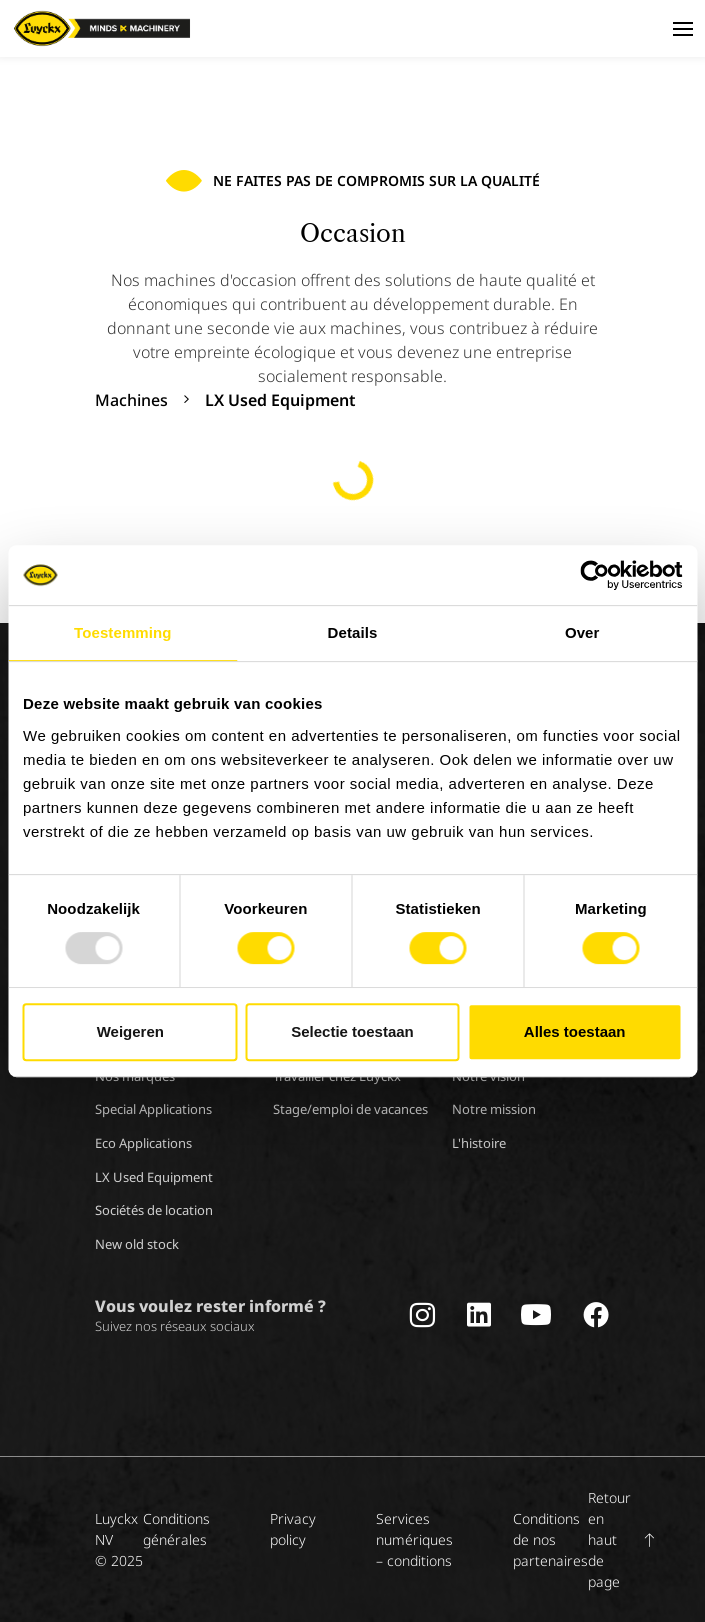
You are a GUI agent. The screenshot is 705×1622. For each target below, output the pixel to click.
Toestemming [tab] (123, 632)
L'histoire (479, 1143)
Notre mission (494, 1109)
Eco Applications (143, 1143)
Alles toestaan (575, 1031)
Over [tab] (582, 632)
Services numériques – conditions (414, 1539)
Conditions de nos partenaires (550, 1539)
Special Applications (153, 1109)
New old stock (137, 1244)
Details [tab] (353, 632)
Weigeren (130, 1031)
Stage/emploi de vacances (350, 1109)
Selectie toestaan (352, 1031)
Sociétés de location (154, 1210)
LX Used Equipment (154, 1177)
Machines (131, 400)
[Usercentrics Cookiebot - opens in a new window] (594, 575)
